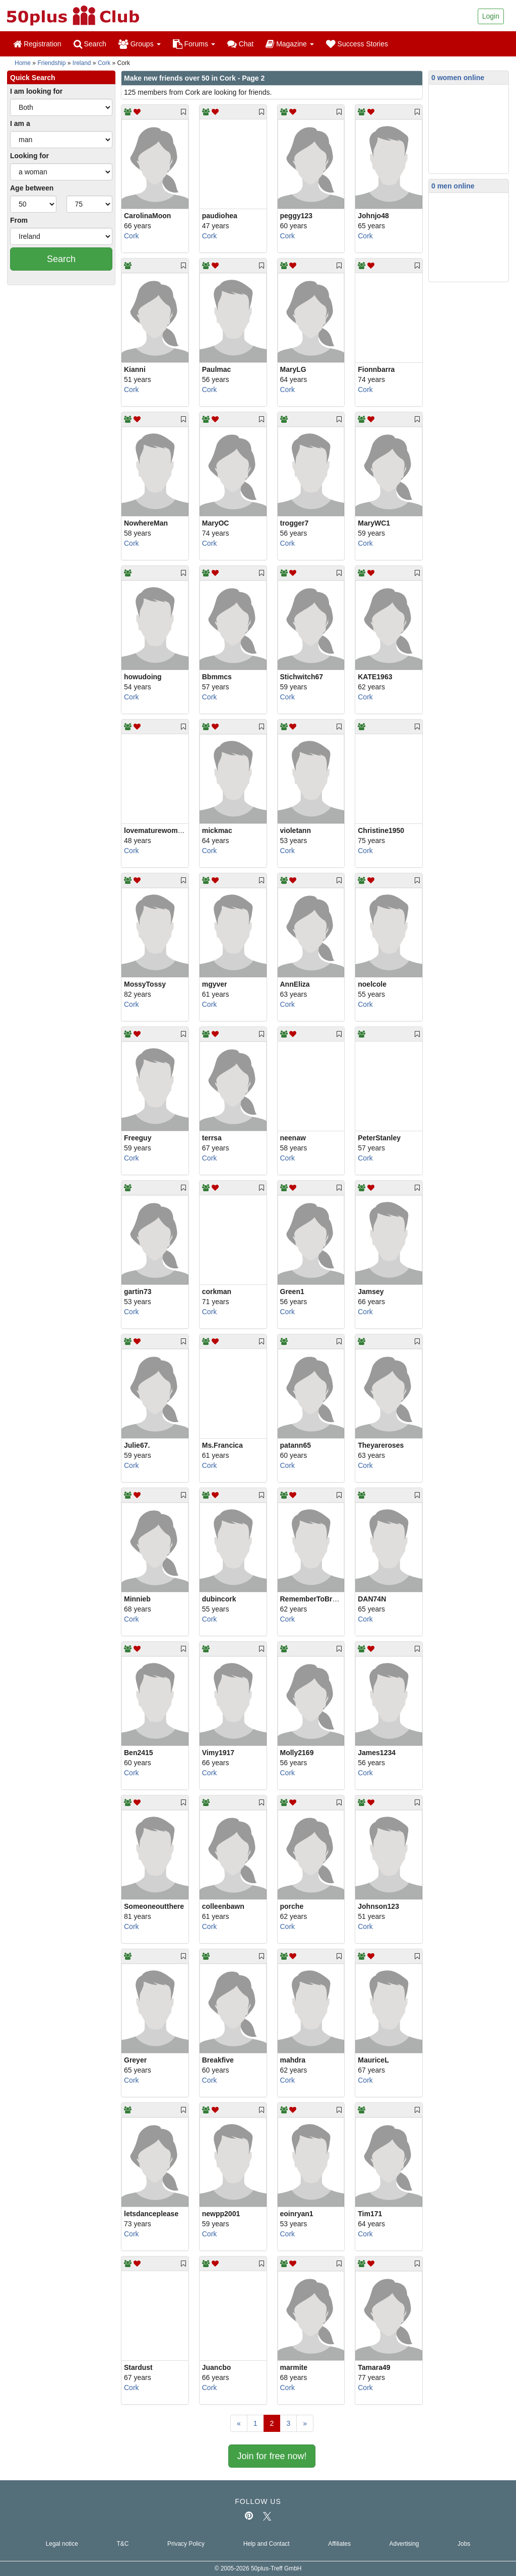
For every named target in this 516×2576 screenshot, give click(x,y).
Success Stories (357, 44)
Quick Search (32, 78)
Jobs (464, 2543)
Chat (240, 44)
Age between (31, 188)
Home (23, 63)
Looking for (29, 156)
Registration (37, 44)
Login (490, 16)
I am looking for (36, 91)
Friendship (51, 63)
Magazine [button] (289, 44)
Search (90, 44)
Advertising (404, 2543)
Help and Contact (266, 2543)
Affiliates (339, 2543)
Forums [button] (194, 44)
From (19, 220)
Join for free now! (271, 2456)
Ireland (82, 63)
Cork (104, 63)
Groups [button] (139, 44)
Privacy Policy (186, 2543)
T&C (122, 2543)
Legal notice (62, 2543)
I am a (20, 123)
